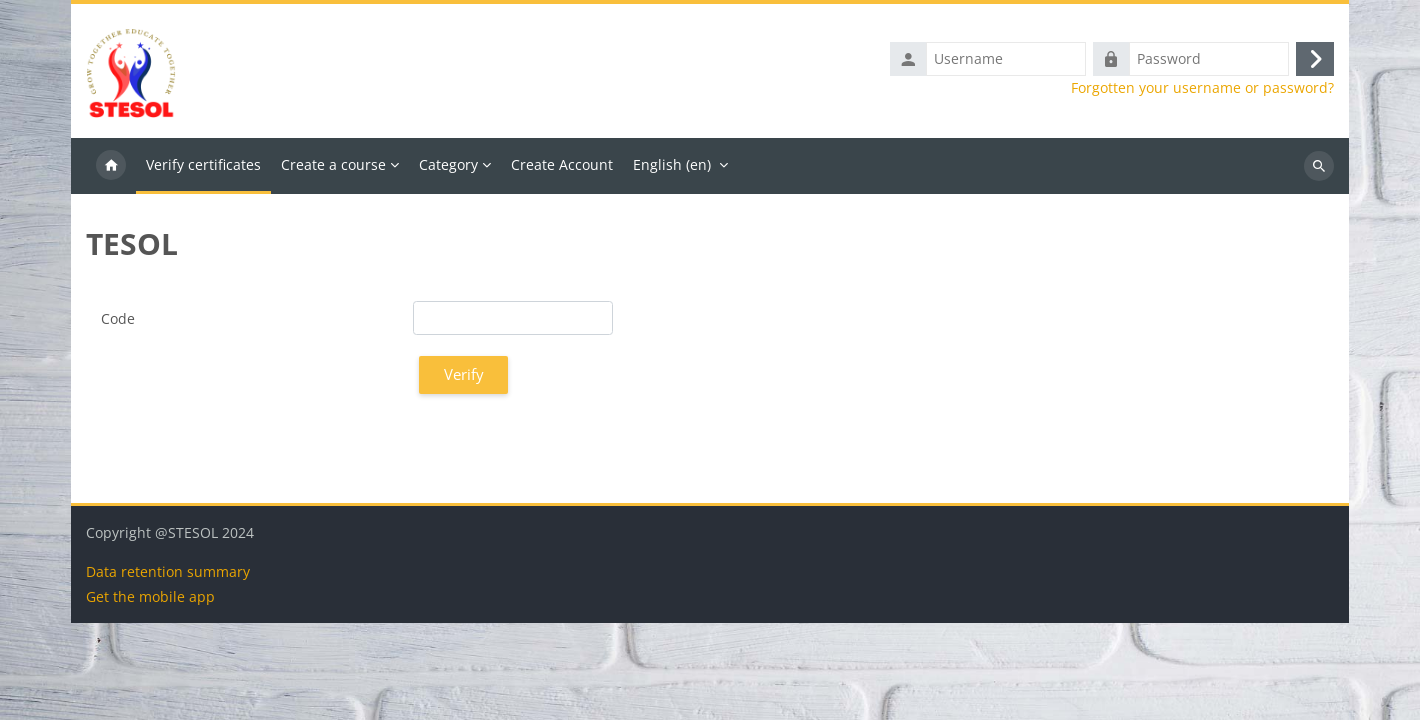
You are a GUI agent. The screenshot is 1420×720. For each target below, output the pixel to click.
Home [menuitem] (111, 166)
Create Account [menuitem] (562, 164)
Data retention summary (168, 668)
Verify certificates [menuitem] (203, 164)
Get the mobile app (150, 693)
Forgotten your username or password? (1202, 88)
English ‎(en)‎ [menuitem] (672, 164)
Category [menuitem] (448, 164)
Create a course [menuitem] (333, 164)
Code (118, 318)
